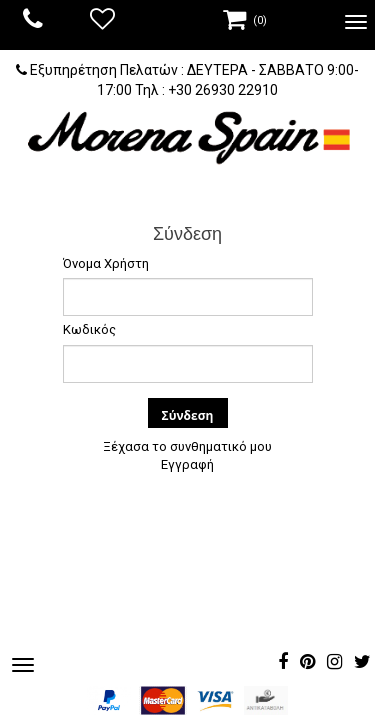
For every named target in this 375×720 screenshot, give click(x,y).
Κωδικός (89, 329)
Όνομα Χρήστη (106, 263)
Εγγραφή (187, 464)
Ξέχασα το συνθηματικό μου (187, 446)
